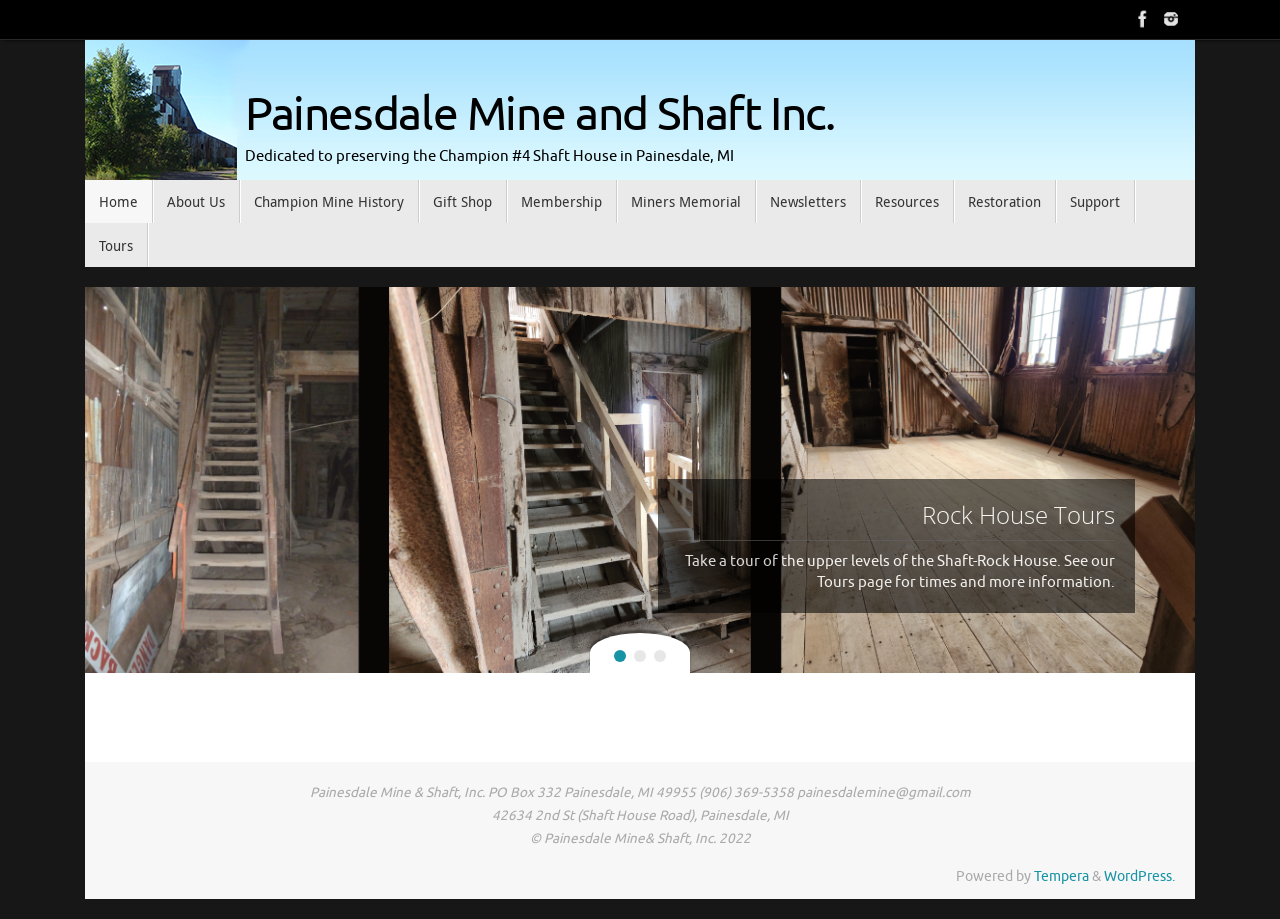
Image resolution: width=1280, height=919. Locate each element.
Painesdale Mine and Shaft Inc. (540, 115)
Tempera (1061, 876)
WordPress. (1139, 876)
